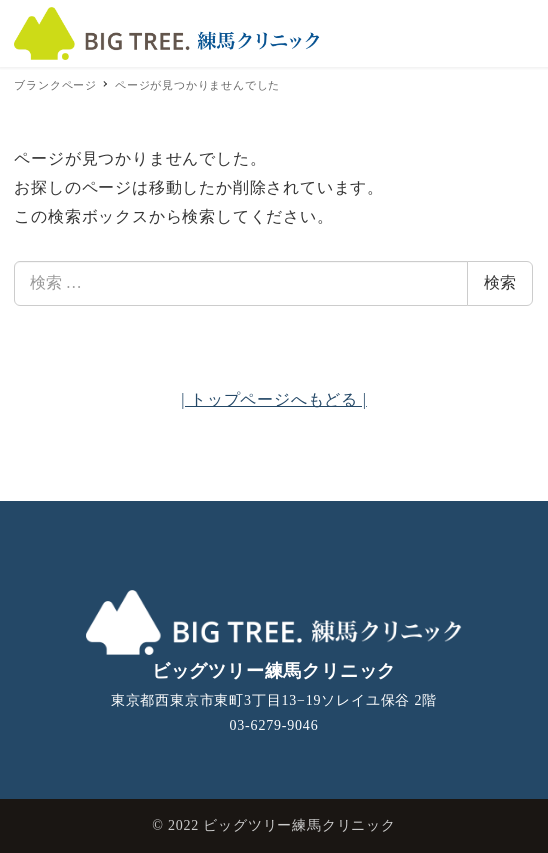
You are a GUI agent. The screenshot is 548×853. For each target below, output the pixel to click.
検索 (500, 282)
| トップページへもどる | (274, 399)
